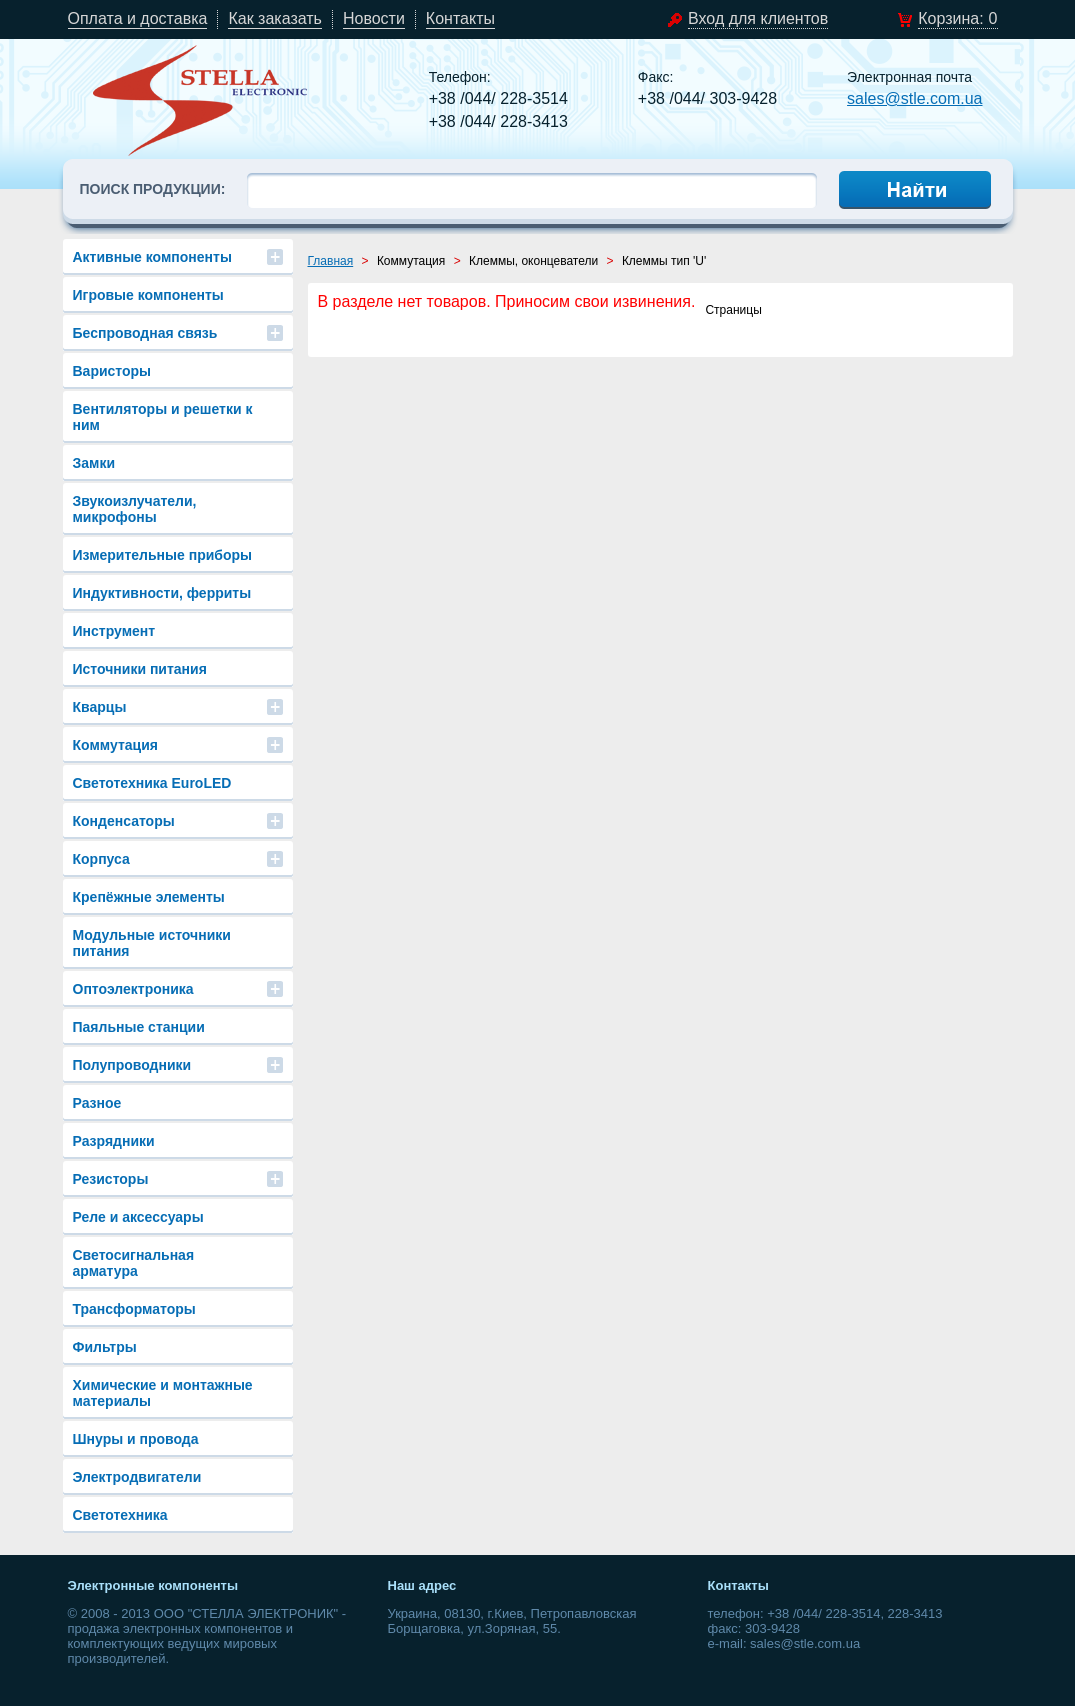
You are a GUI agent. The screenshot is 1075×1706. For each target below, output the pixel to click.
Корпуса (101, 859)
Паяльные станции (139, 1027)
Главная (331, 261)
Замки (94, 463)
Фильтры (105, 1347)
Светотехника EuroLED (152, 783)
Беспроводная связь (145, 333)
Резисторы (111, 1179)
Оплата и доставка (138, 18)
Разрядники (114, 1141)
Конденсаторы (124, 821)
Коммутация (115, 745)
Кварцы (100, 707)
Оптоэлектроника (133, 989)
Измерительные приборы (163, 555)
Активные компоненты (152, 257)
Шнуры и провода (136, 1439)
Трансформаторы (134, 1309)
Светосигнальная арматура (134, 1263)
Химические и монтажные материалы (163, 1393)
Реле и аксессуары (138, 1217)
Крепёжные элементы (149, 897)
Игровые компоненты (148, 295)
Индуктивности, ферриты (162, 593)
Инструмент (114, 631)
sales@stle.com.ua (914, 98)
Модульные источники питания (152, 943)
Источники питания (140, 669)
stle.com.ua (200, 100)
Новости (374, 18)
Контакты (460, 18)
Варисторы (112, 371)
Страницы (733, 310)
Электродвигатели (137, 1477)
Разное (97, 1103)
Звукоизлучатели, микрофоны (135, 509)
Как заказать (275, 18)
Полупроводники (132, 1065)
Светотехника (120, 1515)
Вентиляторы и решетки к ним (163, 417)
